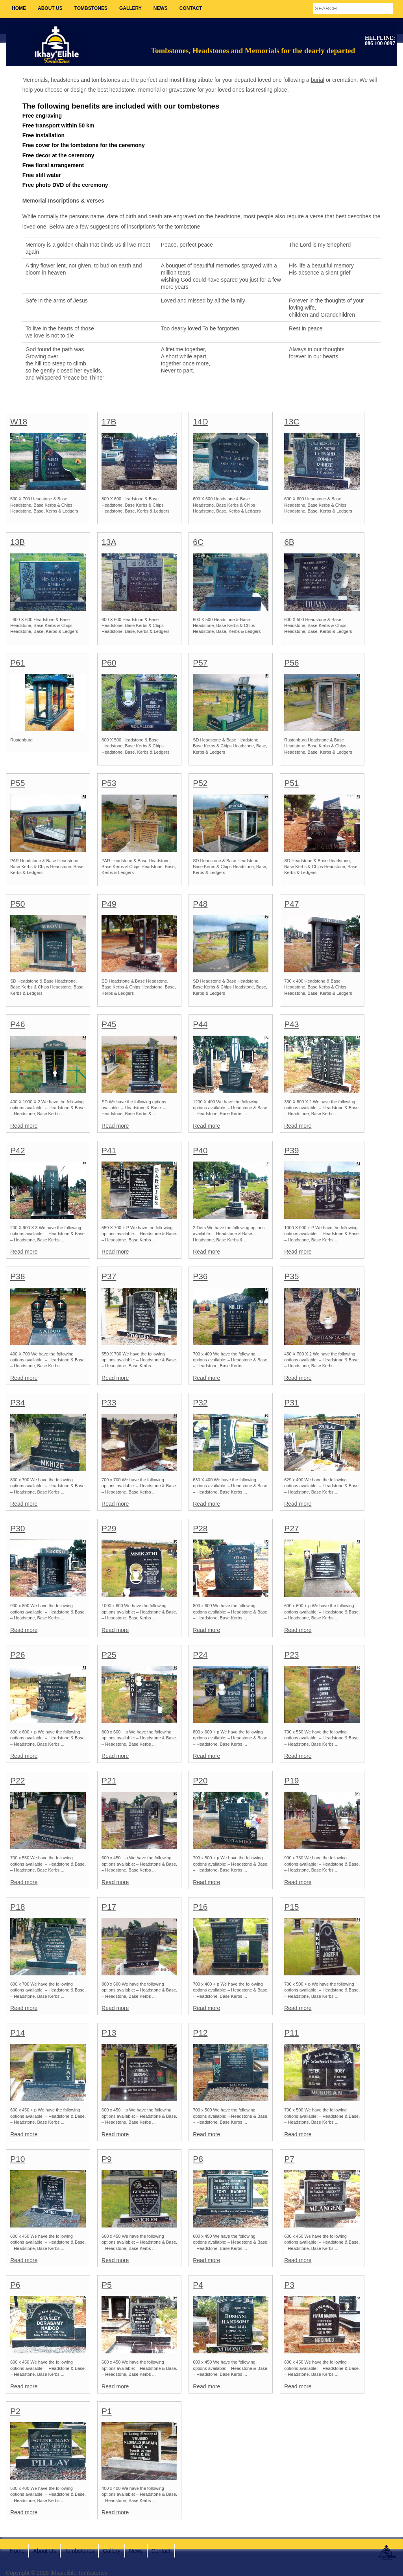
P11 (291, 2032)
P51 (291, 782)
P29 (109, 1528)
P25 (109, 1654)
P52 (200, 782)
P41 (109, 1150)
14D (200, 421)
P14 (17, 2032)
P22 (17, 1780)
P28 (200, 1528)
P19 (291, 1780)
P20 (200, 1780)
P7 (289, 2158)
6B (289, 541)
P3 (289, 2284)
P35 (291, 1276)
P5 (107, 2284)
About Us (50, 8)
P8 (198, 2158)
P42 (17, 1150)
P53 (109, 782)
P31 (291, 1402)
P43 (291, 1024)
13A (109, 541)
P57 (200, 662)
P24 (200, 1654)
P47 (291, 903)
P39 (291, 1150)
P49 (109, 903)
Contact (190, 8)
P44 (200, 1024)
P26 (17, 1654)
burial (317, 80)
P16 (200, 1906)
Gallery (130, 8)
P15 (291, 1906)
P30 (17, 1528)
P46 (17, 1024)
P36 (200, 1276)
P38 (17, 1276)
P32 (200, 1402)
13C (291, 421)
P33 (109, 1402)
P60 (109, 662)
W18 (18, 421)
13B (17, 541)
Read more (23, 1126)
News (160, 8)
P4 (198, 2284)
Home (19, 8)
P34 (17, 1402)
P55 (17, 782)
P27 (291, 1528)
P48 (200, 903)
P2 (15, 2411)
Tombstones (90, 8)
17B (109, 421)
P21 (109, 1780)
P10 (17, 2158)
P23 (291, 1654)
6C (198, 541)
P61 (17, 662)
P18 (17, 1906)
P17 (109, 1906)
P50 (17, 903)
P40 (200, 1150)
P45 (109, 1024)
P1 (107, 2411)
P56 (291, 662)
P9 (107, 2158)
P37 (109, 1276)
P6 (15, 2284)
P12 (200, 2032)
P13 (109, 2032)
